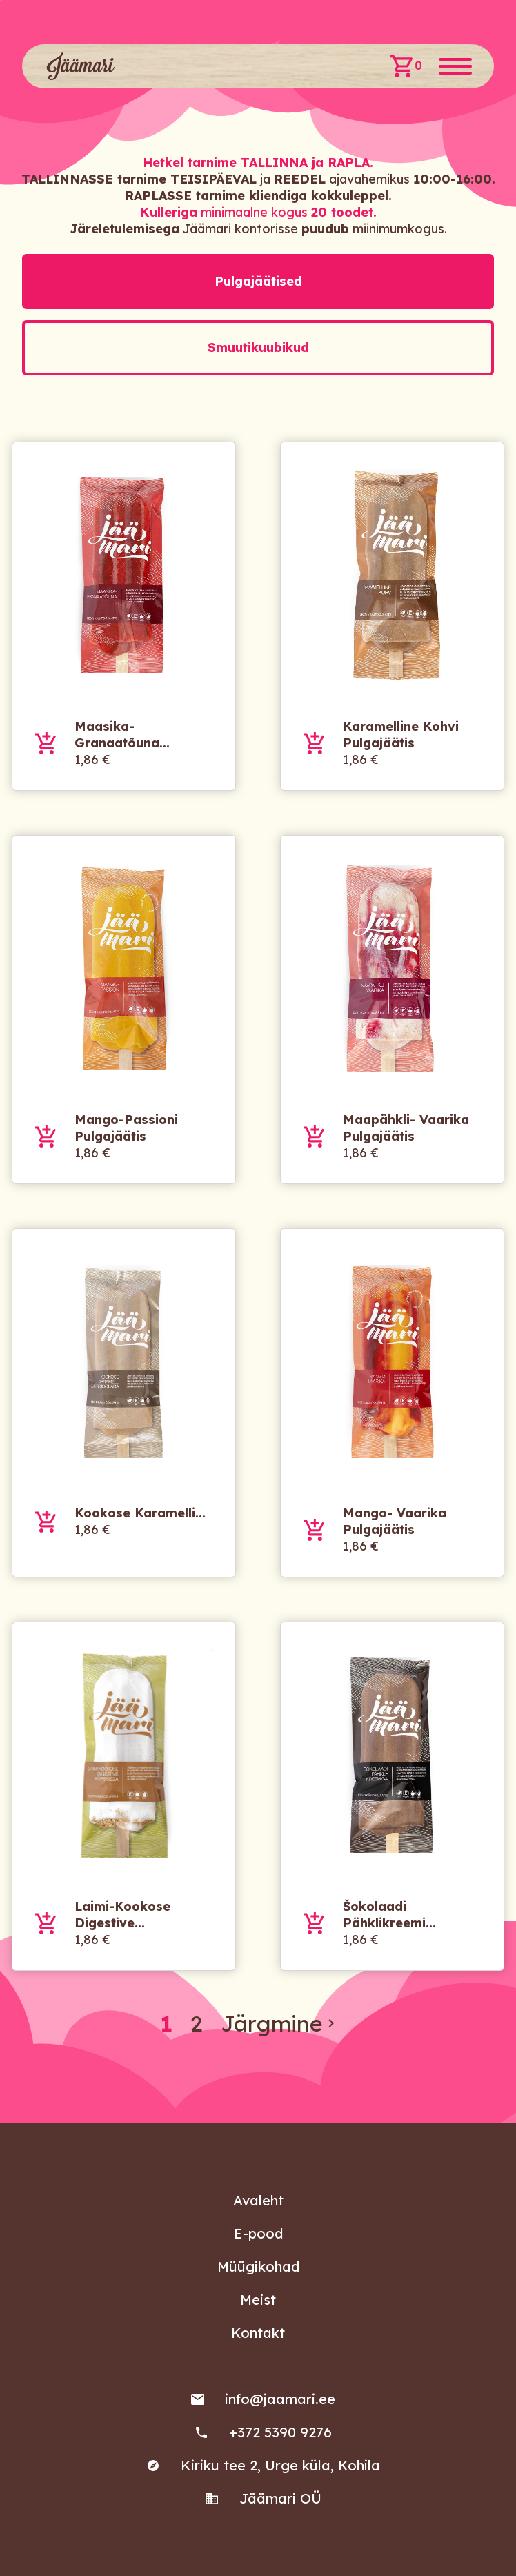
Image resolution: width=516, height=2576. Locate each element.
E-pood (258, 2233)
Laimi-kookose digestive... (122, 1914)
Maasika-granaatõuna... (122, 734)
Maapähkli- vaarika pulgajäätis (406, 1128)
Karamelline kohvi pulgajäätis (401, 734)
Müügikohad (258, 2266)
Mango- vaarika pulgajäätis (394, 1521)
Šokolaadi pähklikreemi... (389, 1914)
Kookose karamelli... (140, 1513)
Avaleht (258, 2200)
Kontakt (258, 2332)
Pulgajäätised (258, 281)
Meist (258, 2299)
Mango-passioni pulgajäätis (126, 1128)
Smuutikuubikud (258, 347)
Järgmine (280, 2023)
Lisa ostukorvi (46, 743)
